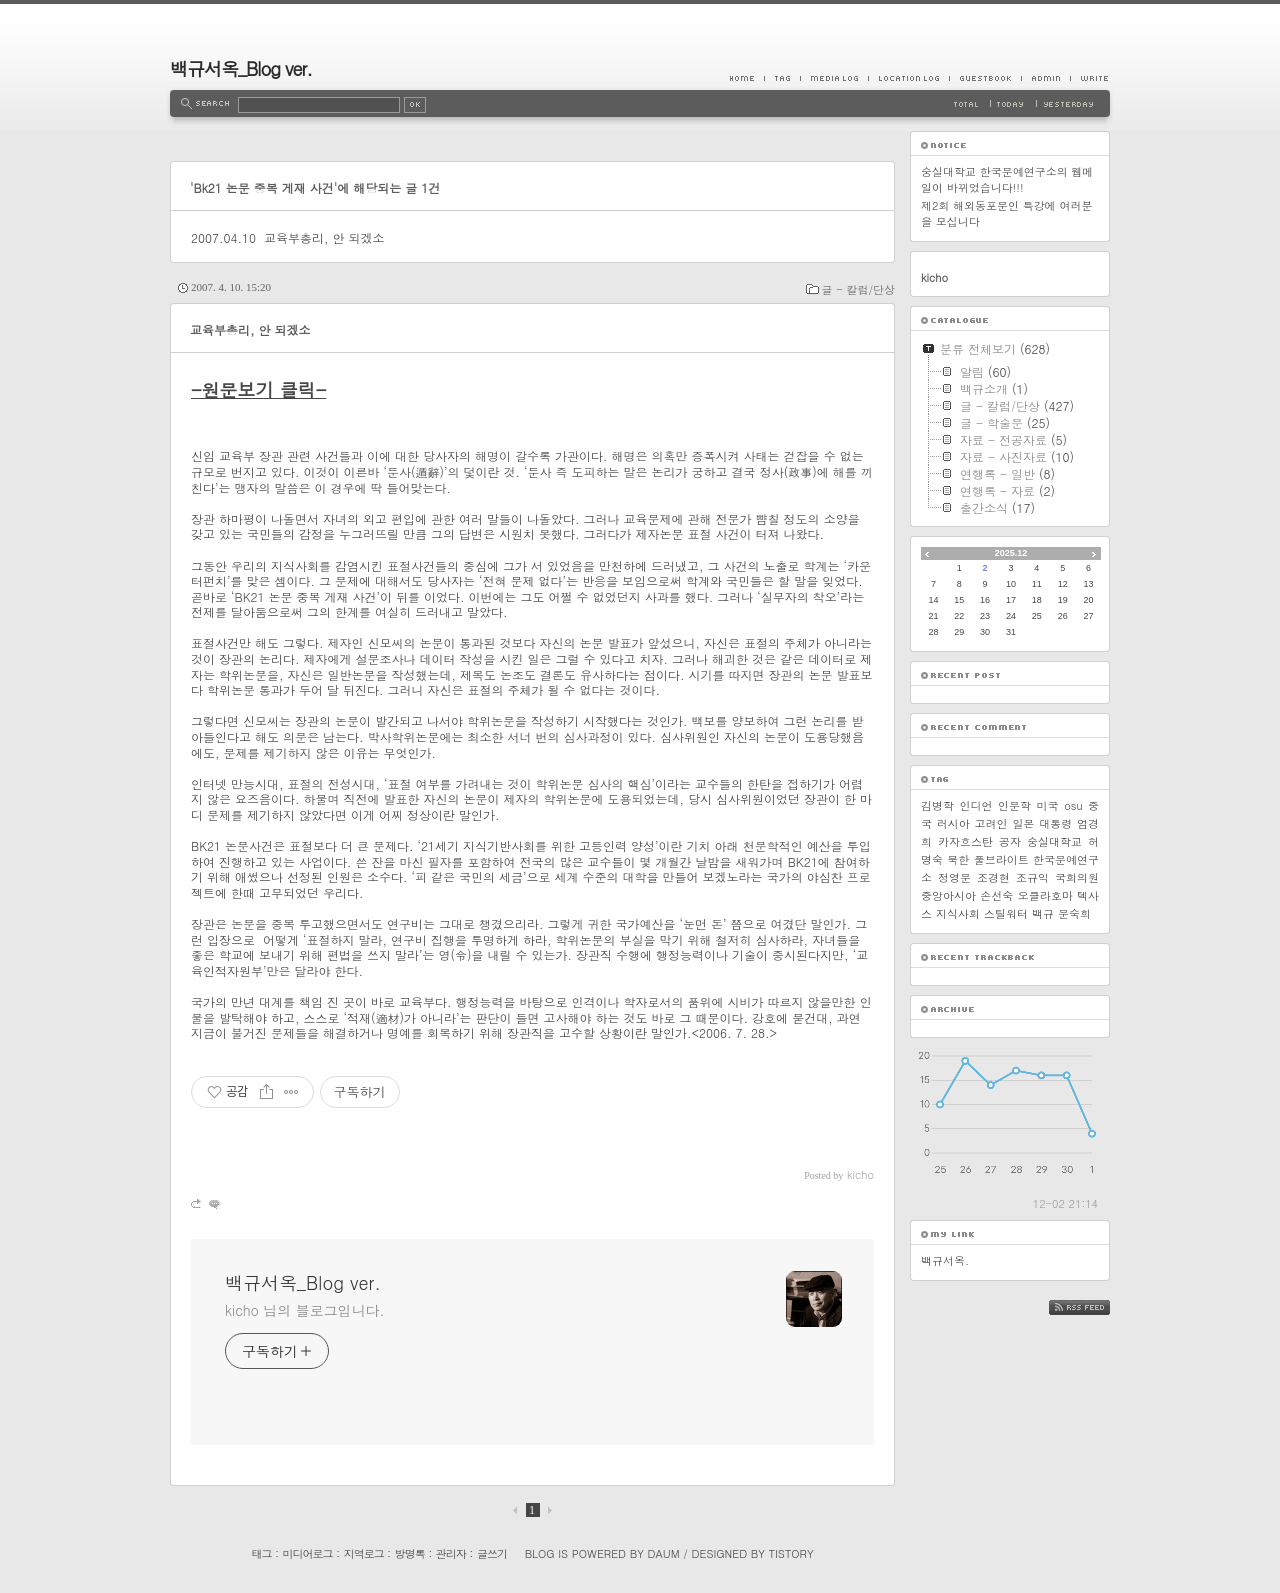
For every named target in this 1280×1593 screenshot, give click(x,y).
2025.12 (1011, 553)
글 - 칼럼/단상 (858, 289)
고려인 (991, 823)
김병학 (937, 805)
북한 (958, 859)
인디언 (976, 805)
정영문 (954, 877)
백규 (1043, 913)
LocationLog (908, 78)
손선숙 (996, 895)
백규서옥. (945, 1260)
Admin (1045, 78)
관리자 (451, 1553)
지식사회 (958, 913)
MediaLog (834, 78)
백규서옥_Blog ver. (241, 68)
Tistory (791, 1553)
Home (747, 78)
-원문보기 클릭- (258, 389)
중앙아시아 (948, 895)
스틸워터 (1006, 913)
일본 (1023, 823)
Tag (782, 78)
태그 (261, 1553)
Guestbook (985, 78)
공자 (1010, 841)
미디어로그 (308, 1553)
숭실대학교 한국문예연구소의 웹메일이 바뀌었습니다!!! (1007, 179)
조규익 (1032, 877)
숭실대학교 (1054, 841)
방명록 (410, 1553)
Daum (664, 1553)
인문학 (1014, 805)
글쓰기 (492, 1553)
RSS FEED (1094, 1307)
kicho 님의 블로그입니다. (304, 1310)
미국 (1048, 805)
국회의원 (1077, 877)
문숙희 (1074, 913)
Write (1090, 78)
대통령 (1055, 823)
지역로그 (364, 1553)
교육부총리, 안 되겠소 (324, 237)
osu (1073, 805)
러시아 (953, 823)
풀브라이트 (1001, 859)
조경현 (993, 877)
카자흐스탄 (965, 841)
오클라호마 (1045, 895)
